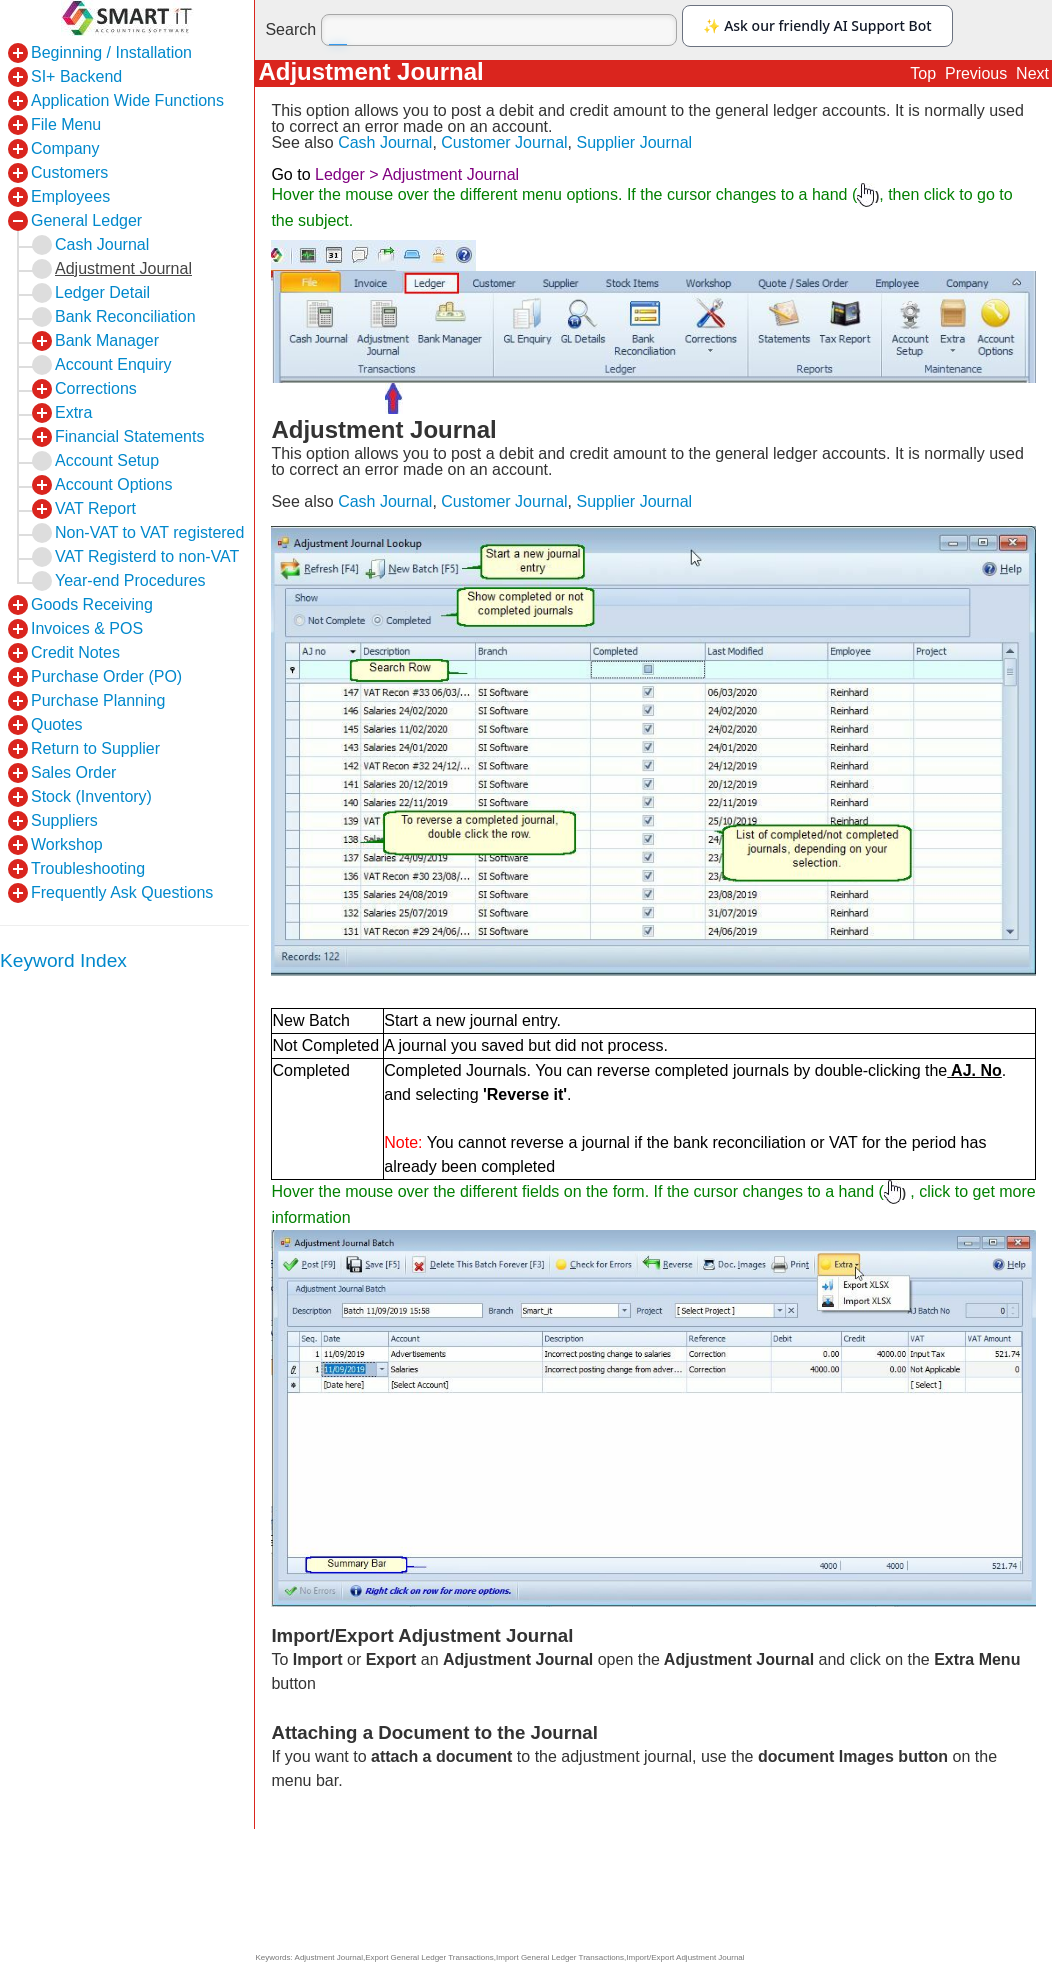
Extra (73, 412)
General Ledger (86, 220)
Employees (70, 196)
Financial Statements (129, 436)
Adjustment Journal (123, 268)
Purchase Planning (98, 700)
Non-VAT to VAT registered (149, 532)
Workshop (67, 844)
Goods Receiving (92, 604)
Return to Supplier (95, 748)
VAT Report (95, 508)
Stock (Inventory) (91, 796)
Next (1032, 73)
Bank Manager (107, 340)
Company (65, 148)
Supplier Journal (634, 142)
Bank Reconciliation (125, 316)
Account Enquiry (113, 364)
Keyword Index (63, 960)
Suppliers (64, 820)
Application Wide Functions (127, 100)
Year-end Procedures (130, 580)
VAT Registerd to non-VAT (147, 556)
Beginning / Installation (111, 52)
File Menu (66, 124)
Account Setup (107, 460)
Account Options (113, 484)
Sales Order (73, 772)
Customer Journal (504, 142)
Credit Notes (75, 652)
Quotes (57, 724)
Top (923, 73)
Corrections (96, 388)
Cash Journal (385, 142)
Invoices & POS (87, 628)
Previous (976, 73)
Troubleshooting (88, 868)
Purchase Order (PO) (106, 676)
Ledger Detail (102, 292)
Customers (69, 172)
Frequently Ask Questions (122, 892)
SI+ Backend (76, 76)
